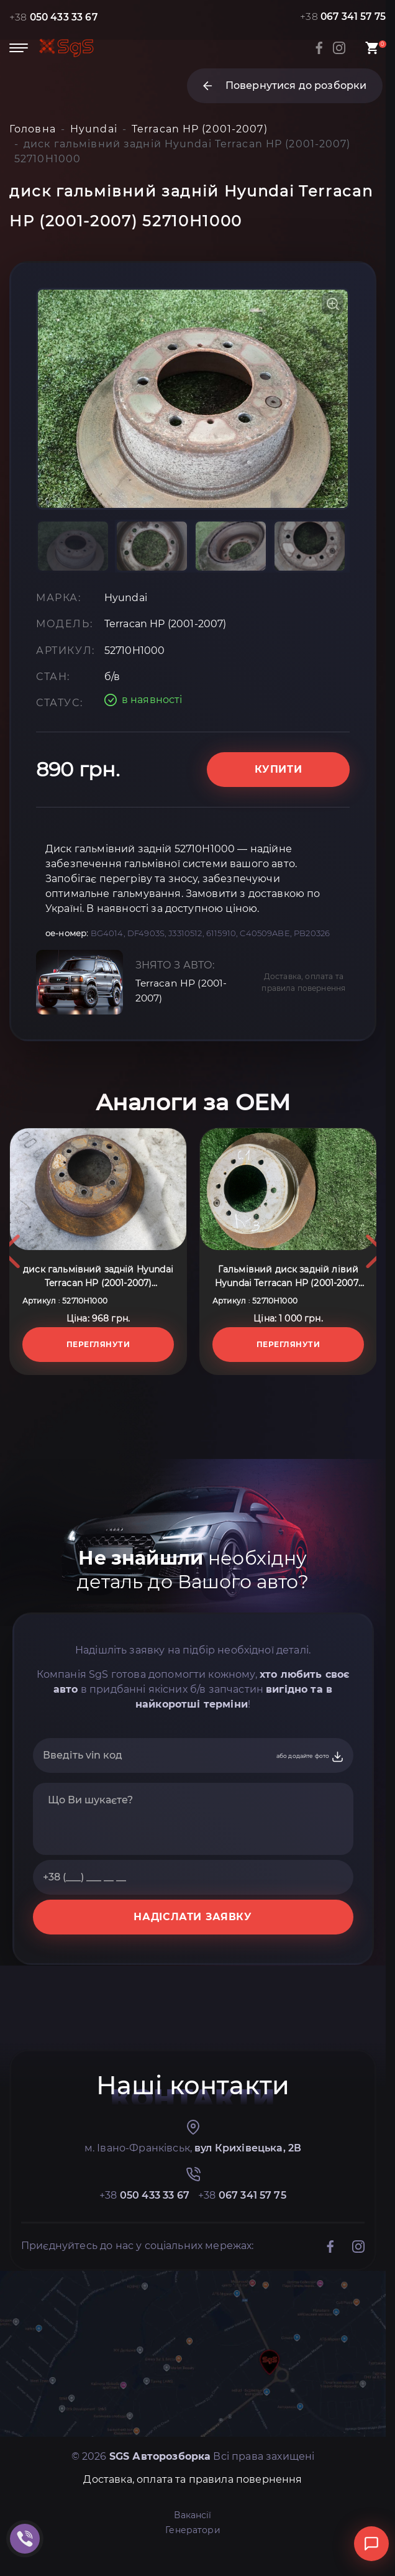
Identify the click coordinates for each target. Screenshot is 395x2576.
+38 (54, 17)
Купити (278, 790)
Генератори (192, 2551)
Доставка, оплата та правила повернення (303, 1003)
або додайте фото (310, 1778)
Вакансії (192, 2536)
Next (375, 1272)
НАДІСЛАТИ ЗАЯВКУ (193, 1938)
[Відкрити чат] (371, 2543)
